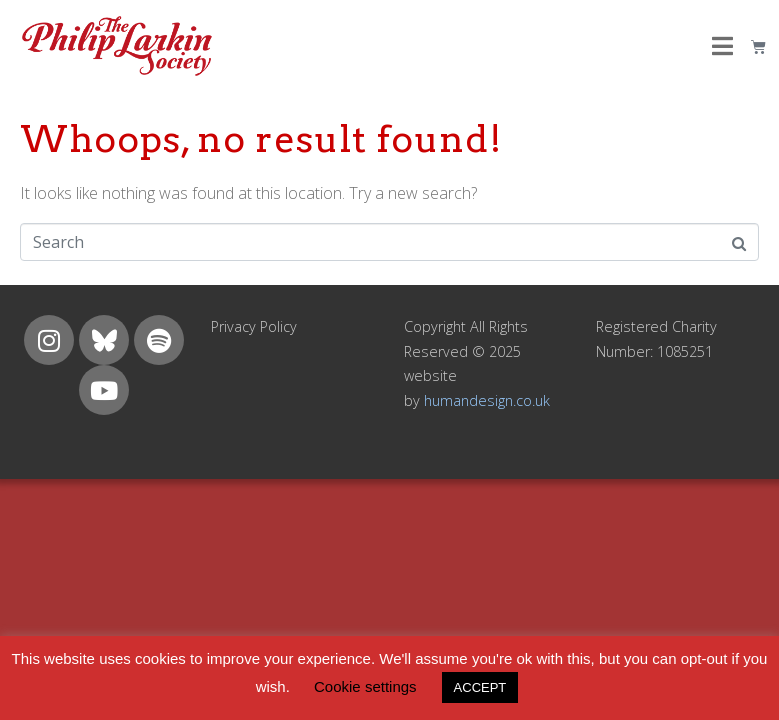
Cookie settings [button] (365, 686)
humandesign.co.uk (487, 400)
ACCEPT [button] (480, 687)
